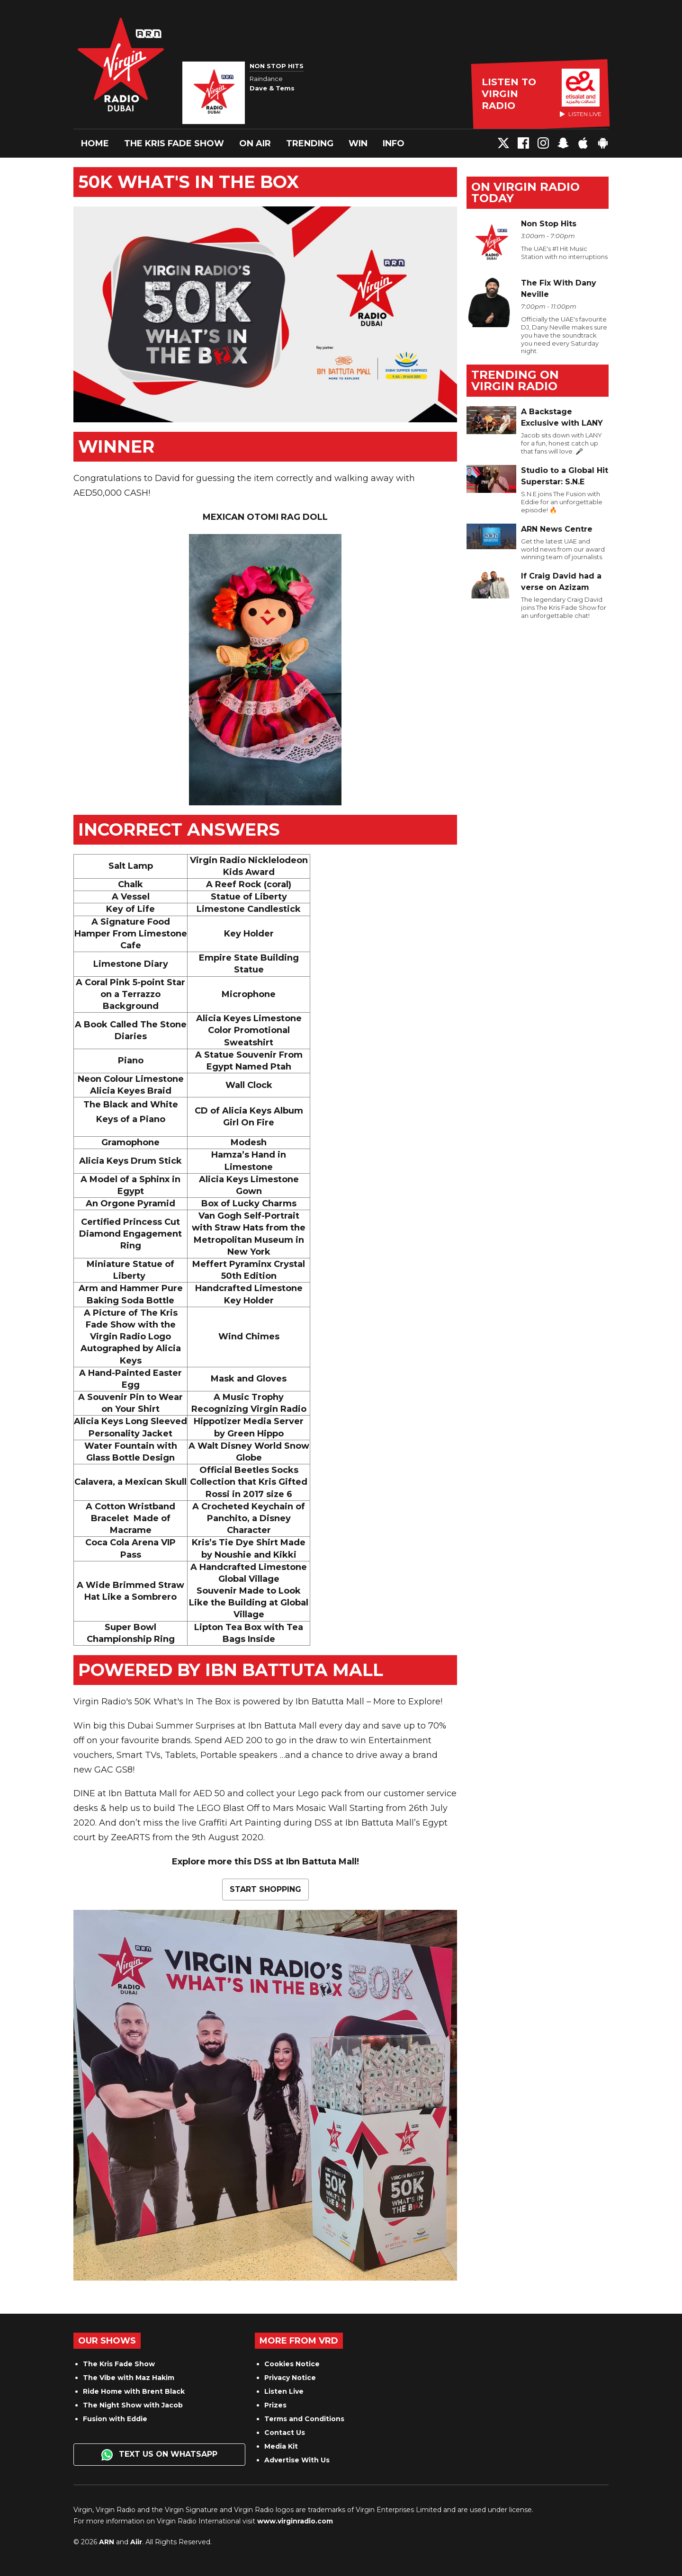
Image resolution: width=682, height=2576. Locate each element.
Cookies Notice (292, 2364)
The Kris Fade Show (174, 143)
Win (358, 143)
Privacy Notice (290, 2377)
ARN (106, 2542)
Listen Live (284, 2391)
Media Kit (281, 2446)
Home (95, 143)
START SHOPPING (265, 1889)
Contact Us (284, 2432)
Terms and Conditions (304, 2419)
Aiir (136, 2542)
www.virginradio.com (295, 2521)
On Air (255, 143)
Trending (309, 143)
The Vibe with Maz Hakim (128, 2377)
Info (393, 143)
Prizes (275, 2405)
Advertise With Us (297, 2460)
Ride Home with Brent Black (134, 2391)
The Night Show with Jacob (133, 2405)
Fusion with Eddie (115, 2419)
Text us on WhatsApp (159, 2454)
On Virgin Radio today (525, 192)
